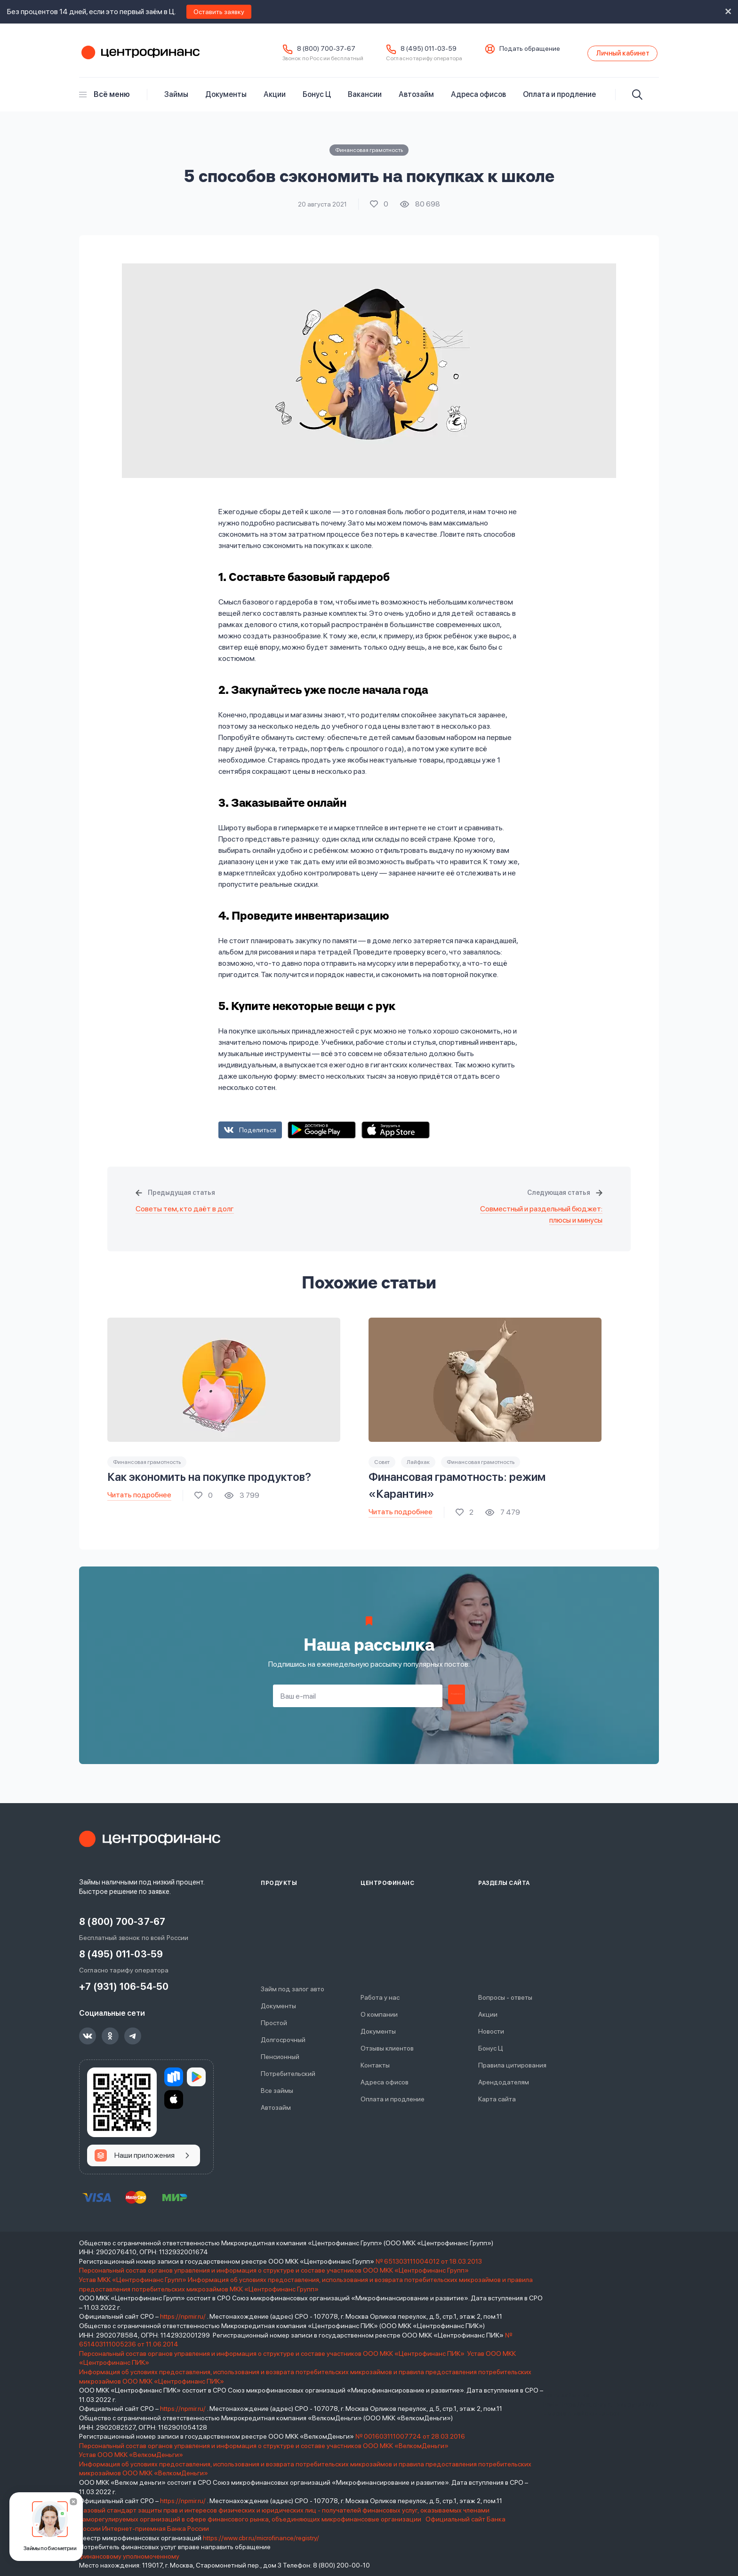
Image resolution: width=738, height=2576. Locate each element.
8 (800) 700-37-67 (303, 51)
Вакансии (365, 99)
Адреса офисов (478, 99)
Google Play (322, 1135)
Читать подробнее (139, 1499)
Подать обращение (507, 51)
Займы (176, 99)
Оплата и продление (559, 99)
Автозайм (416, 99)
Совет (382, 1467)
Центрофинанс (139, 56)
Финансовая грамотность (369, 155)
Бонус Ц (317, 99)
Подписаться (456, 1701)
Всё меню (104, 99)
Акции (275, 99)
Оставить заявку (218, 12)
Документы (226, 99)
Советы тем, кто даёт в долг (185, 1213)
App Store (395, 1135)
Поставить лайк (379, 209)
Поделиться (257, 1135)
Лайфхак (418, 1467)
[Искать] (637, 100)
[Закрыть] (73, 2501)
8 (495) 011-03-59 (406, 51)
